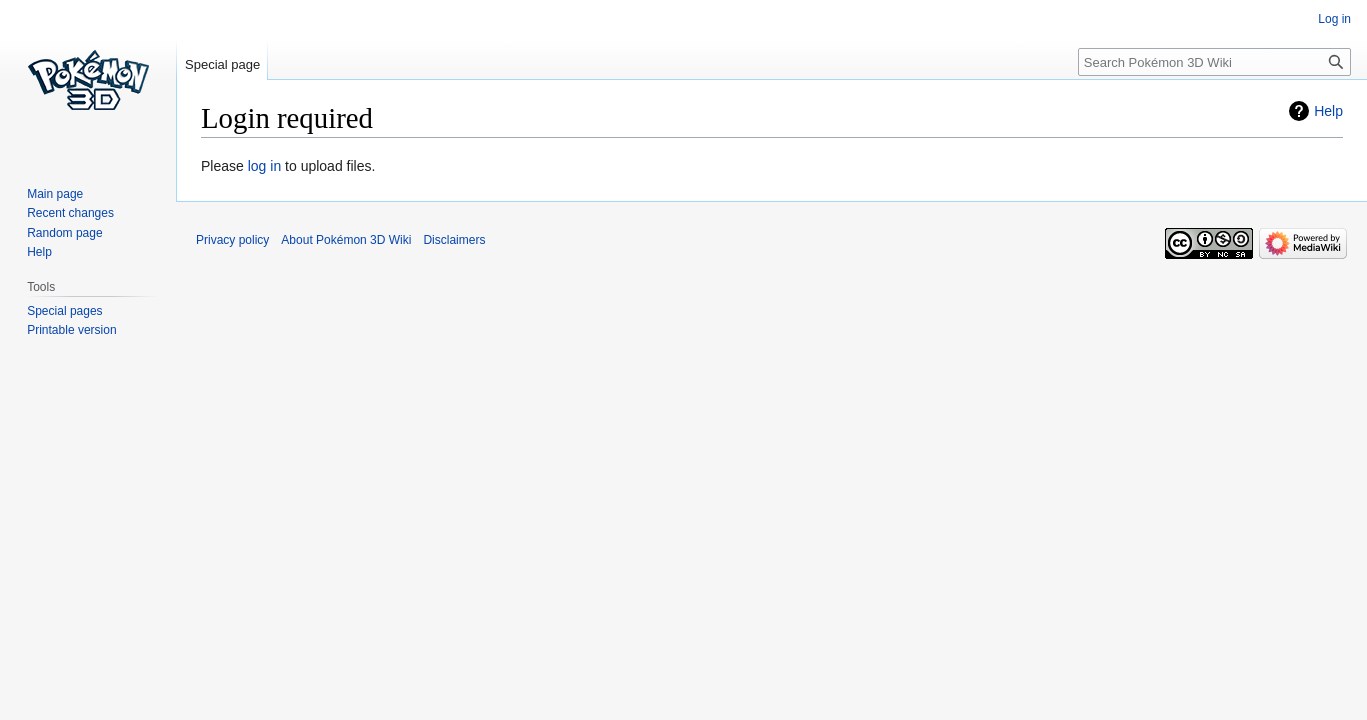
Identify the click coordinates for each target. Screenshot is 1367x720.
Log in (1334, 19)
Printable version (71, 330)
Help (1328, 111)
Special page (222, 64)
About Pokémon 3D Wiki (346, 240)
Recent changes (70, 213)
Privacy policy (232, 240)
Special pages (64, 311)
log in (264, 166)
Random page (64, 233)
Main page (55, 194)
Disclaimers (454, 240)
